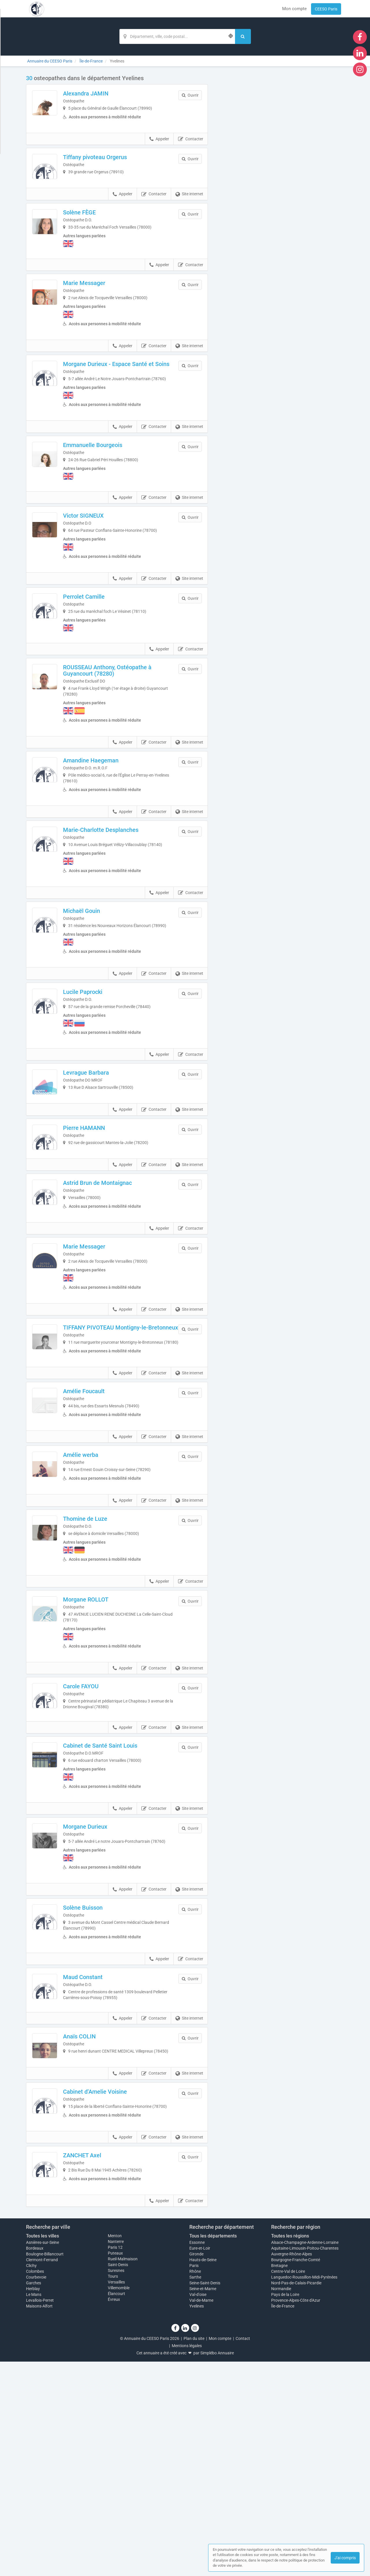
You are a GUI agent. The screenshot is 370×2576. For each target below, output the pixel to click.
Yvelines (196, 2520)
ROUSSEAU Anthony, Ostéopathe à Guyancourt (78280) (125, 718)
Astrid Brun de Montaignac (115, 1282)
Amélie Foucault (102, 1512)
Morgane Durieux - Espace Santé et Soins (126, 397)
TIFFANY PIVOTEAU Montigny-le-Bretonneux (123, 1439)
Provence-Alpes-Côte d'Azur (295, 2514)
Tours (113, 2491)
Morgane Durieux (103, 1980)
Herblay (33, 2503)
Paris (194, 2480)
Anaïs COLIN (97, 2213)
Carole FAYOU (99, 1826)
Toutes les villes (42, 2450)
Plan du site (194, 2553)
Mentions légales (187, 2560)
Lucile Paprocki (101, 1054)
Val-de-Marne (201, 2514)
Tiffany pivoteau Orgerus (113, 166)
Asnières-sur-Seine (42, 2456)
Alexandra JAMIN (104, 93)
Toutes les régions (290, 2450)
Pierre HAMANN (102, 1208)
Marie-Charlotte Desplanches (119, 881)
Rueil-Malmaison (123, 2473)
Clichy (31, 2480)
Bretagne (279, 2480)
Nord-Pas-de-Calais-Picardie (296, 2497)
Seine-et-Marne (202, 2503)
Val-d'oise (197, 2509)
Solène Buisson (101, 2067)
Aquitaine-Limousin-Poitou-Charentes (304, 2462)
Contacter (190, 148)
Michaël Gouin (99, 967)
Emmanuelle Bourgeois (110, 487)
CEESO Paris (326, 9)
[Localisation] (177, 36)
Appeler (159, 148)
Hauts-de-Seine (203, 2474)
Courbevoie (36, 2491)
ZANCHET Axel (100, 2360)
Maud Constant (101, 2140)
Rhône (195, 2485)
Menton (115, 2450)
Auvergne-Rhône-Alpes (291, 2468)
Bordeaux (34, 2462)
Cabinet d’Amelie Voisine (113, 2286)
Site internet (189, 222)
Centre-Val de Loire (288, 2485)
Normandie (281, 2503)
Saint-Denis (118, 2479)
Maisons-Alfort (39, 2520)
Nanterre (116, 2456)
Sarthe (195, 2491)
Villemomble (119, 2502)
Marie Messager (102, 313)
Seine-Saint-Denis (204, 2497)
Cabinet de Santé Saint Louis (118, 1899)
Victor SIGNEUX (101, 560)
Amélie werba (98, 1585)
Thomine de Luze (103, 1658)
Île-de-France (282, 2520)
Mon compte (294, 8)
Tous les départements (213, 2450)
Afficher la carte (280, 157)
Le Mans (33, 2509)
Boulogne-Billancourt (45, 2468)
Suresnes (116, 2485)
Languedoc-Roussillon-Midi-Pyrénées (304, 2491)
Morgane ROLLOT (104, 1739)
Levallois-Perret (40, 2514)
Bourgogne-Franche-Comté (295, 2474)
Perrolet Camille (102, 641)
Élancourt (116, 2508)
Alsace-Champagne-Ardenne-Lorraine (304, 2456)
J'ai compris (345, 2557)
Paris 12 (115, 2462)
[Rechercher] (243, 36)
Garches (33, 2497)
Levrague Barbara (104, 1135)
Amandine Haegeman (109, 807)
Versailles (116, 2496)
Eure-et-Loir (199, 2462)
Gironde (196, 2468)
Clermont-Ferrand (42, 2474)
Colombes (35, 2485)
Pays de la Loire (285, 2509)
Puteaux (115, 2467)
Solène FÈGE (97, 240)
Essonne (197, 2456)
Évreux (114, 2514)
